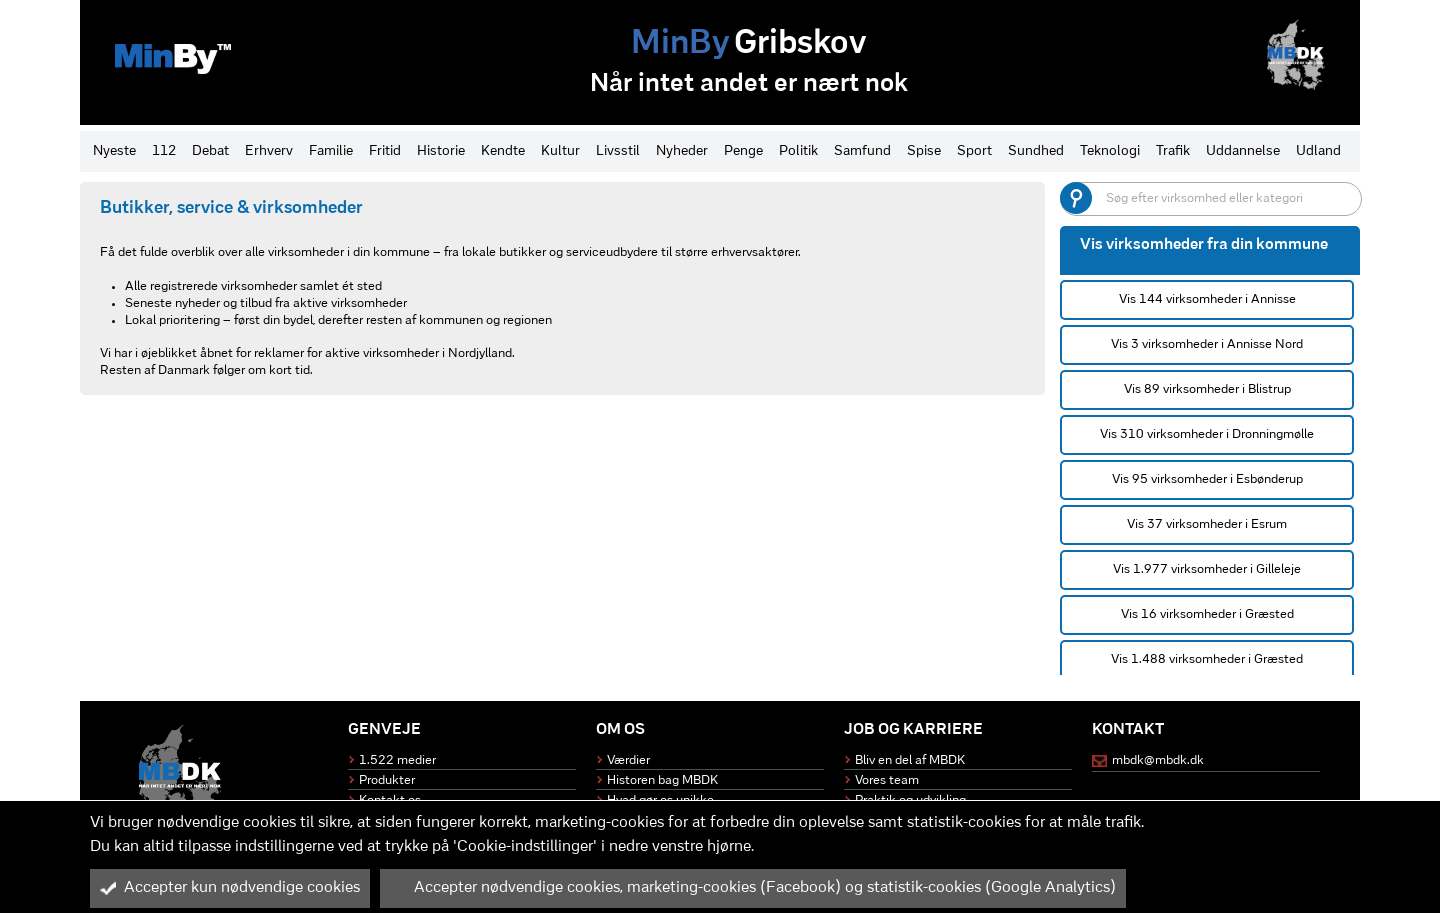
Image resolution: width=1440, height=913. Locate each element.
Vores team (887, 780)
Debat (210, 151)
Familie (331, 151)
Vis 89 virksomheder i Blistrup (1207, 389)
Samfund (862, 151)
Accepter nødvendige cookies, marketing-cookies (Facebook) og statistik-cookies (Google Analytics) (753, 888)
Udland (1318, 151)
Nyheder (682, 151)
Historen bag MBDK (662, 780)
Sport (974, 151)
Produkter (387, 780)
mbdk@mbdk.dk (1158, 760)
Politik (798, 151)
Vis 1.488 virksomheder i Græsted (1207, 659)
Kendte (503, 151)
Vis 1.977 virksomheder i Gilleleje (1207, 569)
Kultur (560, 151)
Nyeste (114, 151)
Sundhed (1036, 151)
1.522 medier (397, 760)
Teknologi (1110, 151)
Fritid (385, 151)
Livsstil (618, 151)
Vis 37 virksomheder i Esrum (1207, 524)
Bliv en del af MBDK (910, 760)
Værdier (628, 760)
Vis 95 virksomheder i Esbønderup (1207, 479)
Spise (924, 151)
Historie (441, 151)
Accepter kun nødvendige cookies (230, 888)
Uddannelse (1243, 151)
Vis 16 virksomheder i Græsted (1207, 614)
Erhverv (269, 151)
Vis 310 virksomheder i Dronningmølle (1207, 434)
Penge (743, 151)
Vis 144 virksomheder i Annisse (1207, 299)
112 (164, 151)
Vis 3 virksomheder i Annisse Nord (1207, 344)
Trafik (1173, 151)
